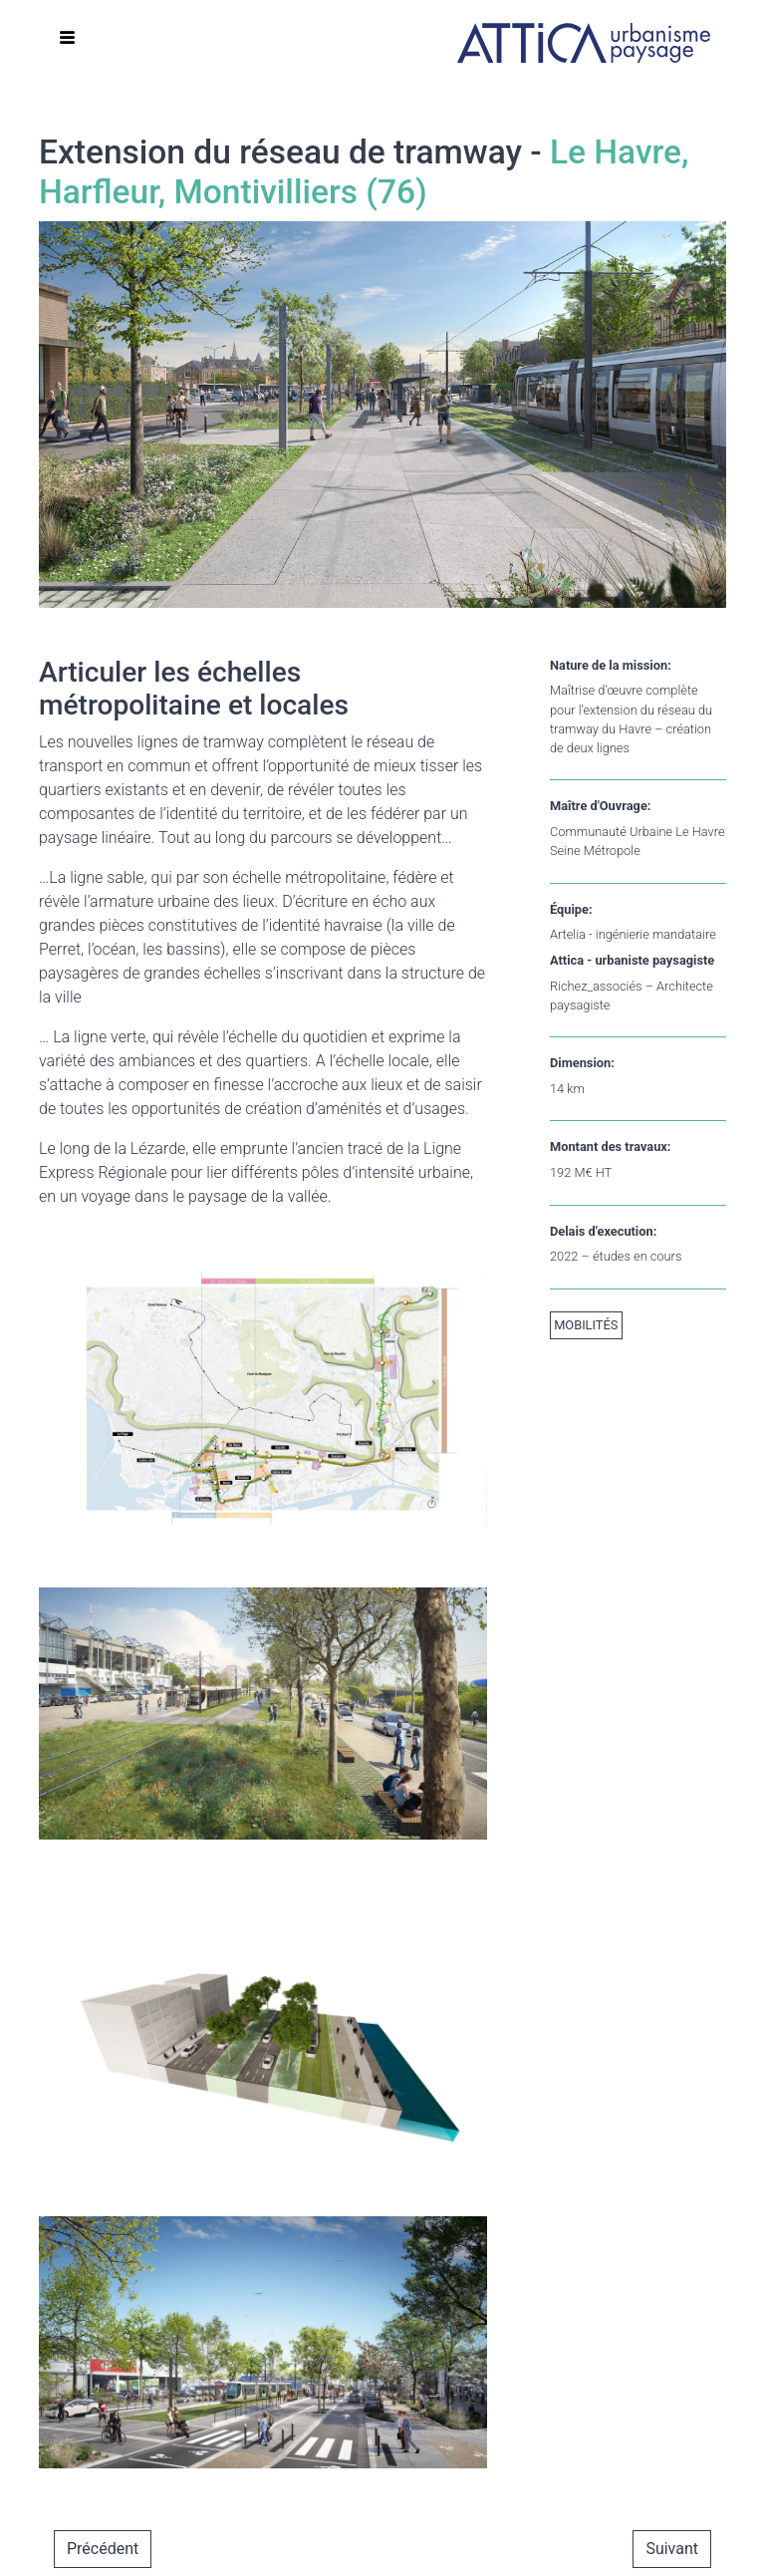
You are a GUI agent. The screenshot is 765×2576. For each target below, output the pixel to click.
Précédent (102, 2548)
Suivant (671, 2548)
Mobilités (586, 1324)
